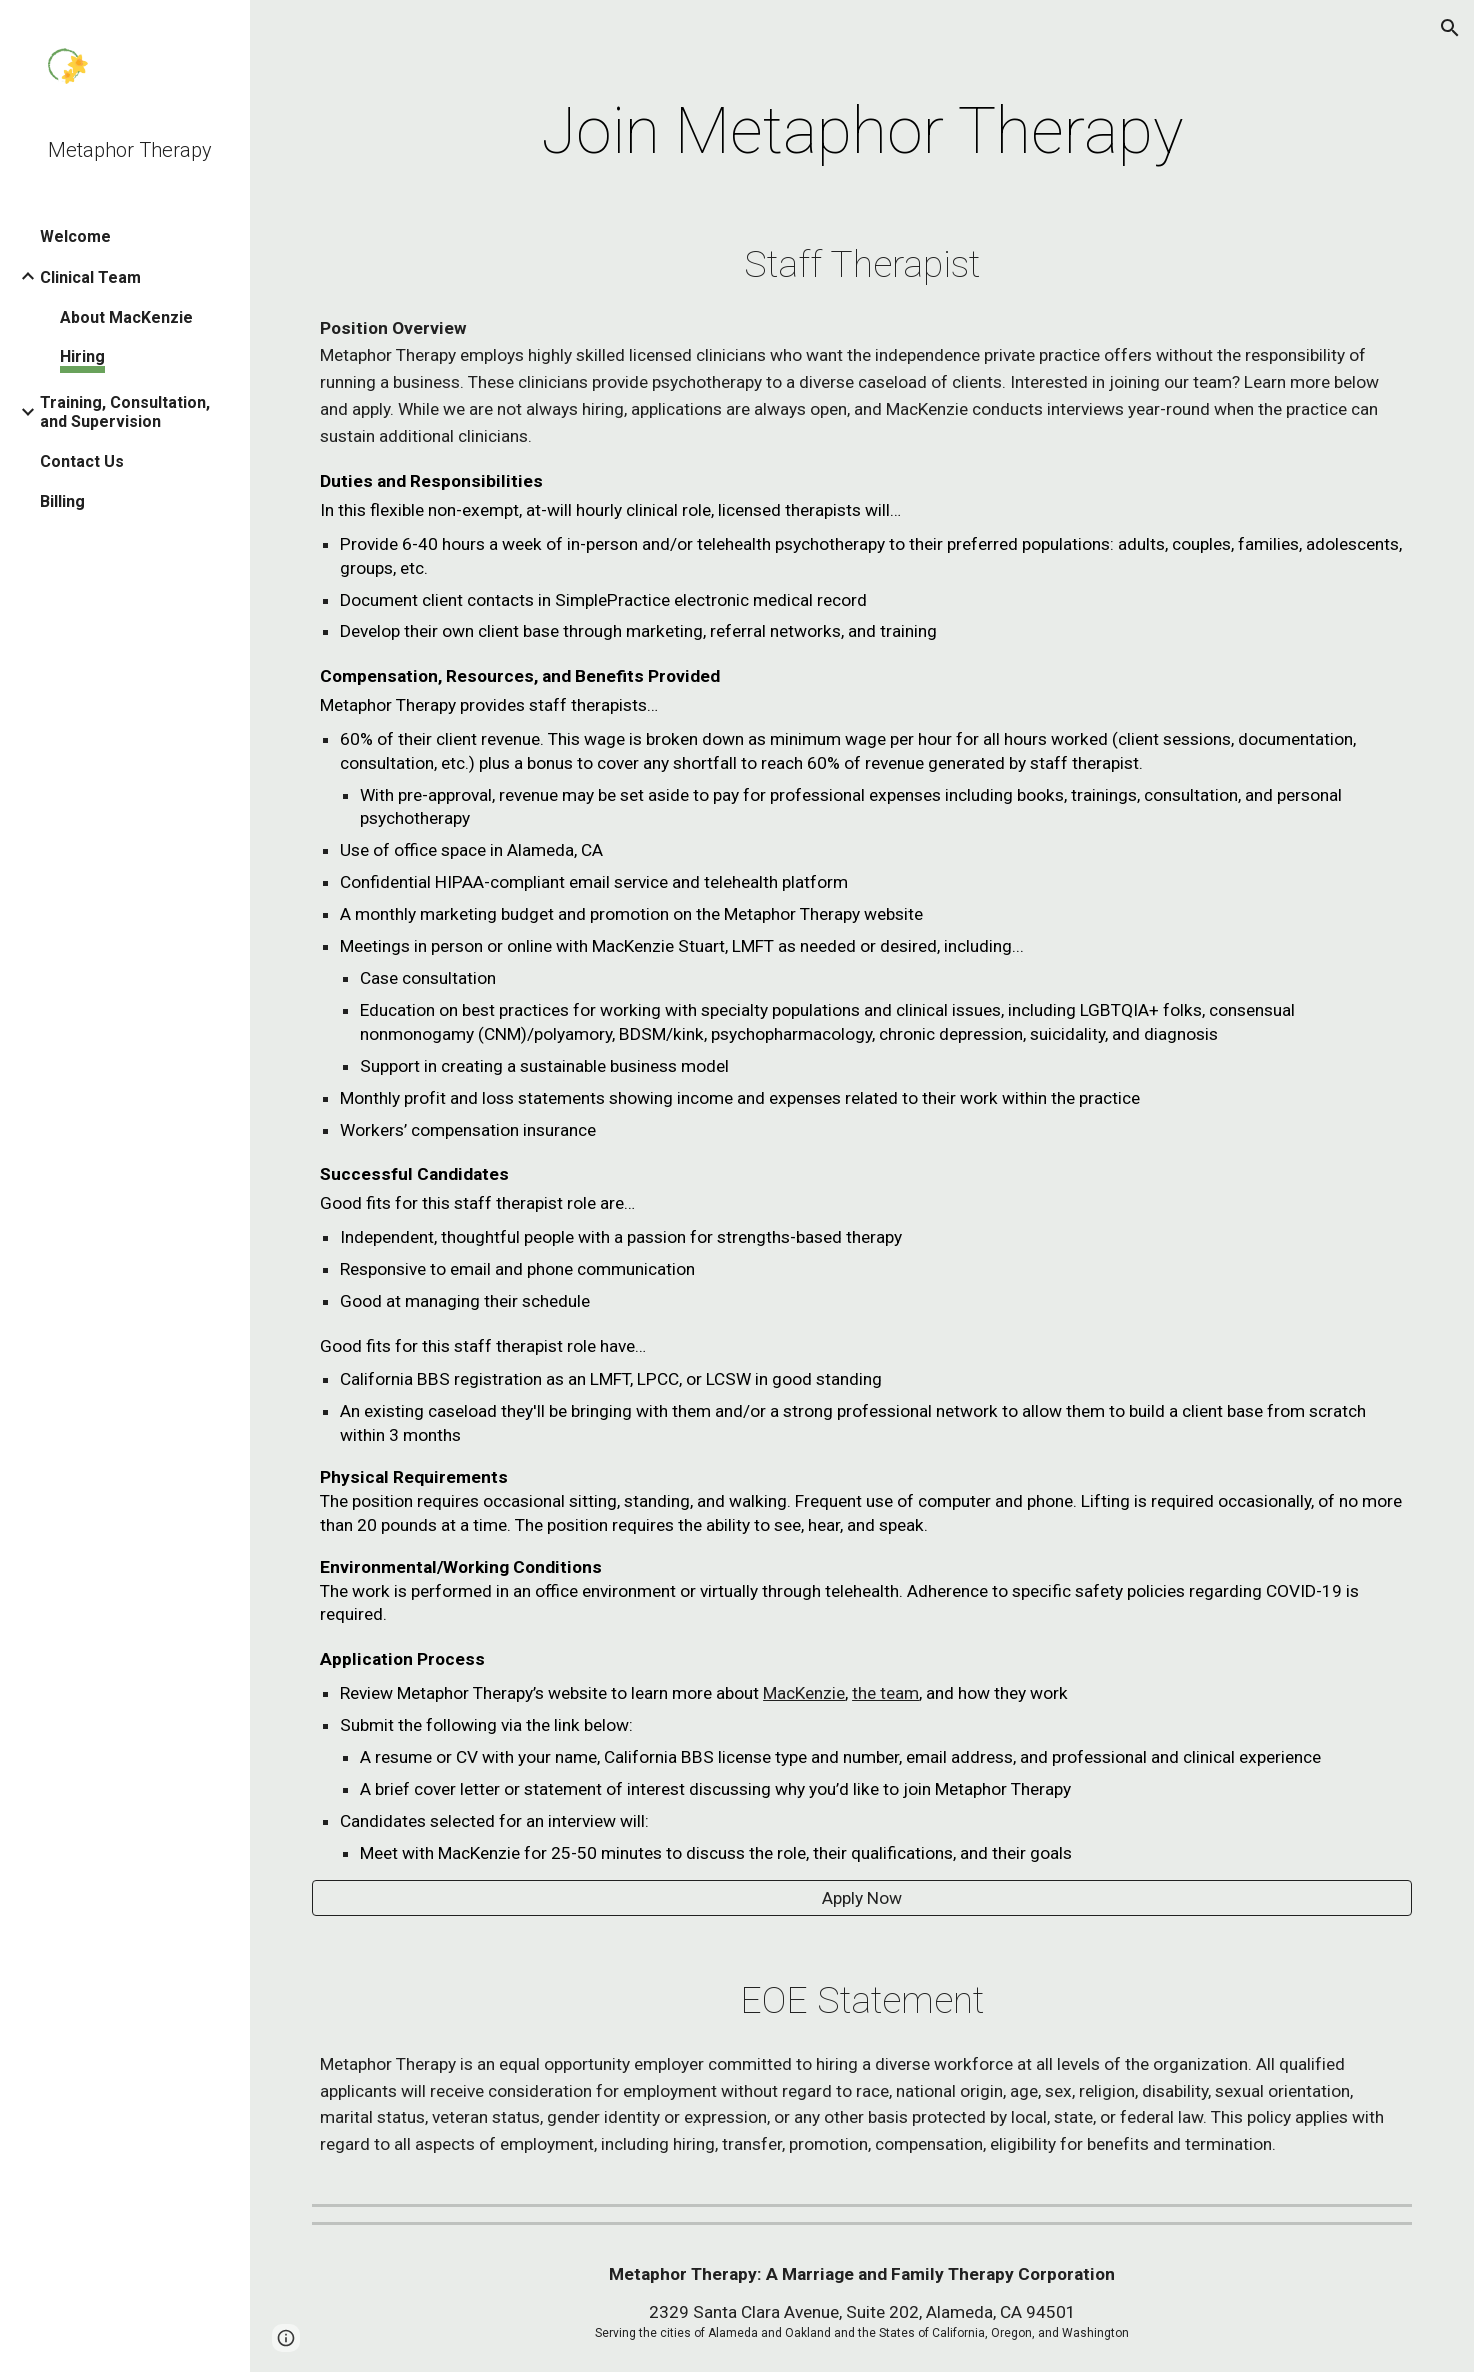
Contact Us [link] (82, 461)
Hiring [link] (82, 356)
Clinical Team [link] (90, 277)
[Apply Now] (862, 1897)
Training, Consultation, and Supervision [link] (125, 412)
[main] (862, 132)
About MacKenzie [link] (126, 317)
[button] (1450, 28)
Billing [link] (62, 501)
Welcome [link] (75, 236)
